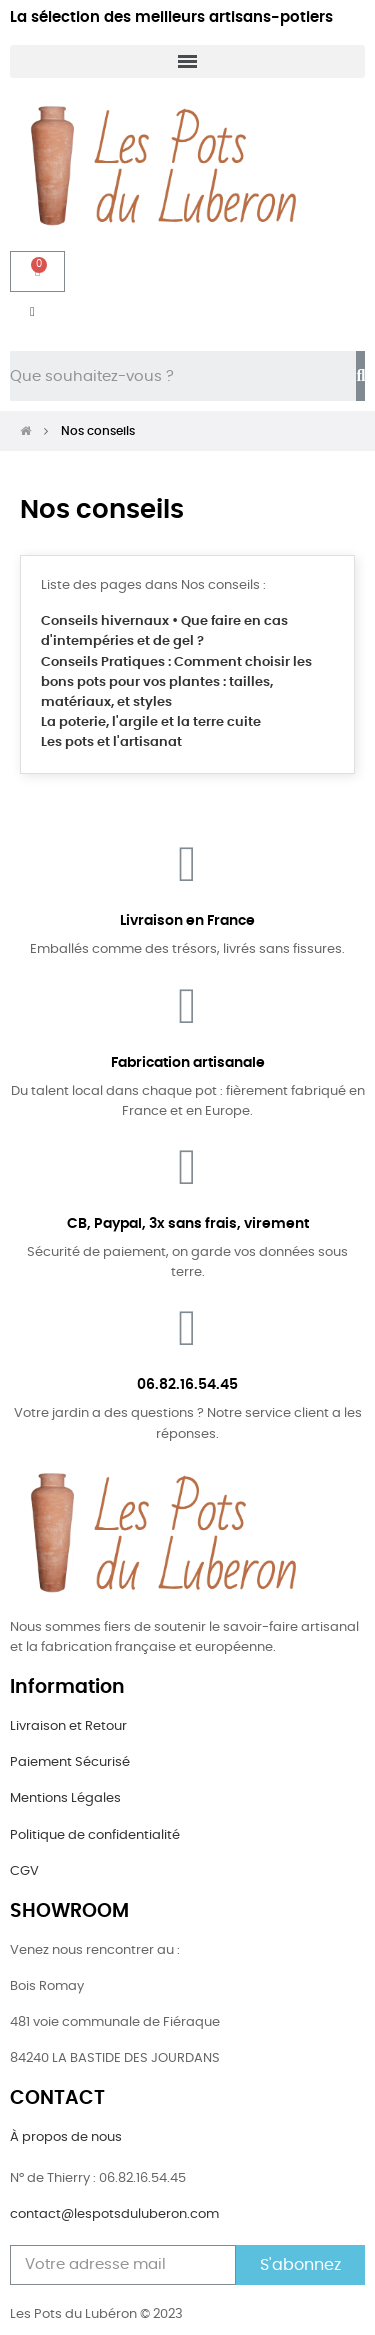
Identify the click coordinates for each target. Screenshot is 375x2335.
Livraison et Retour (68, 1726)
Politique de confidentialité (95, 1835)
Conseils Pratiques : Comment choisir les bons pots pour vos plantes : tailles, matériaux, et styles (176, 682)
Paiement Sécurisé (70, 1762)
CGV (24, 1871)
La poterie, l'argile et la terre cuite (151, 722)
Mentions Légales (65, 1798)
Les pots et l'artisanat (111, 742)
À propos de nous (66, 2137)
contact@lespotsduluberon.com (114, 2214)
